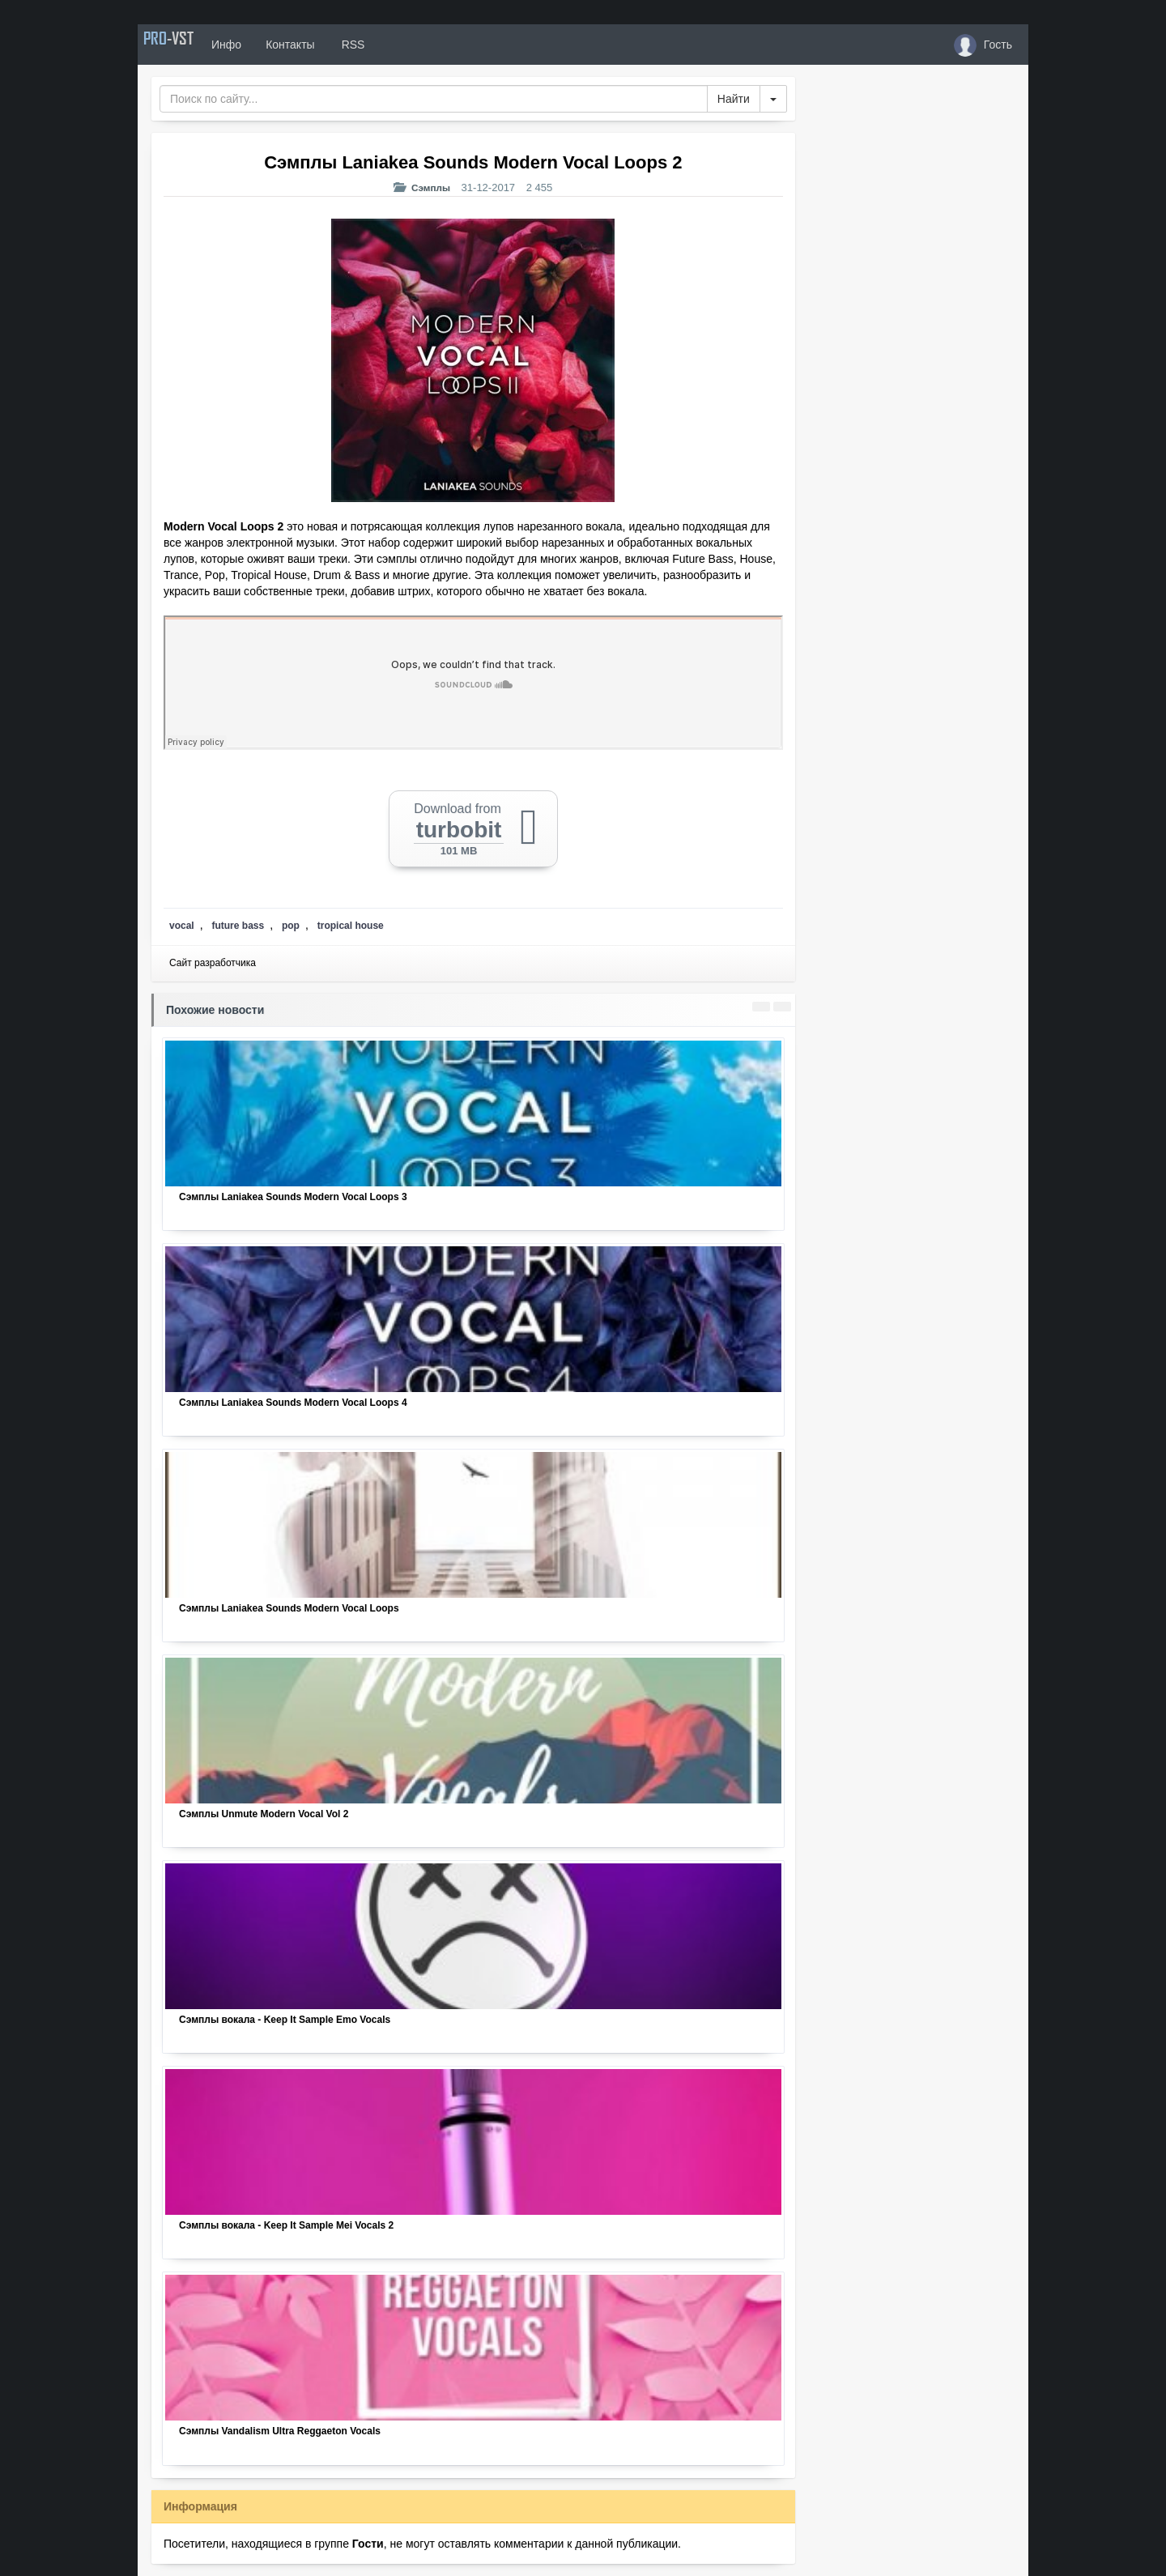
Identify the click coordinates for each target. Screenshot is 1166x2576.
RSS (388, 44)
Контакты (325, 44)
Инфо (262, 44)
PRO (186, 44)
